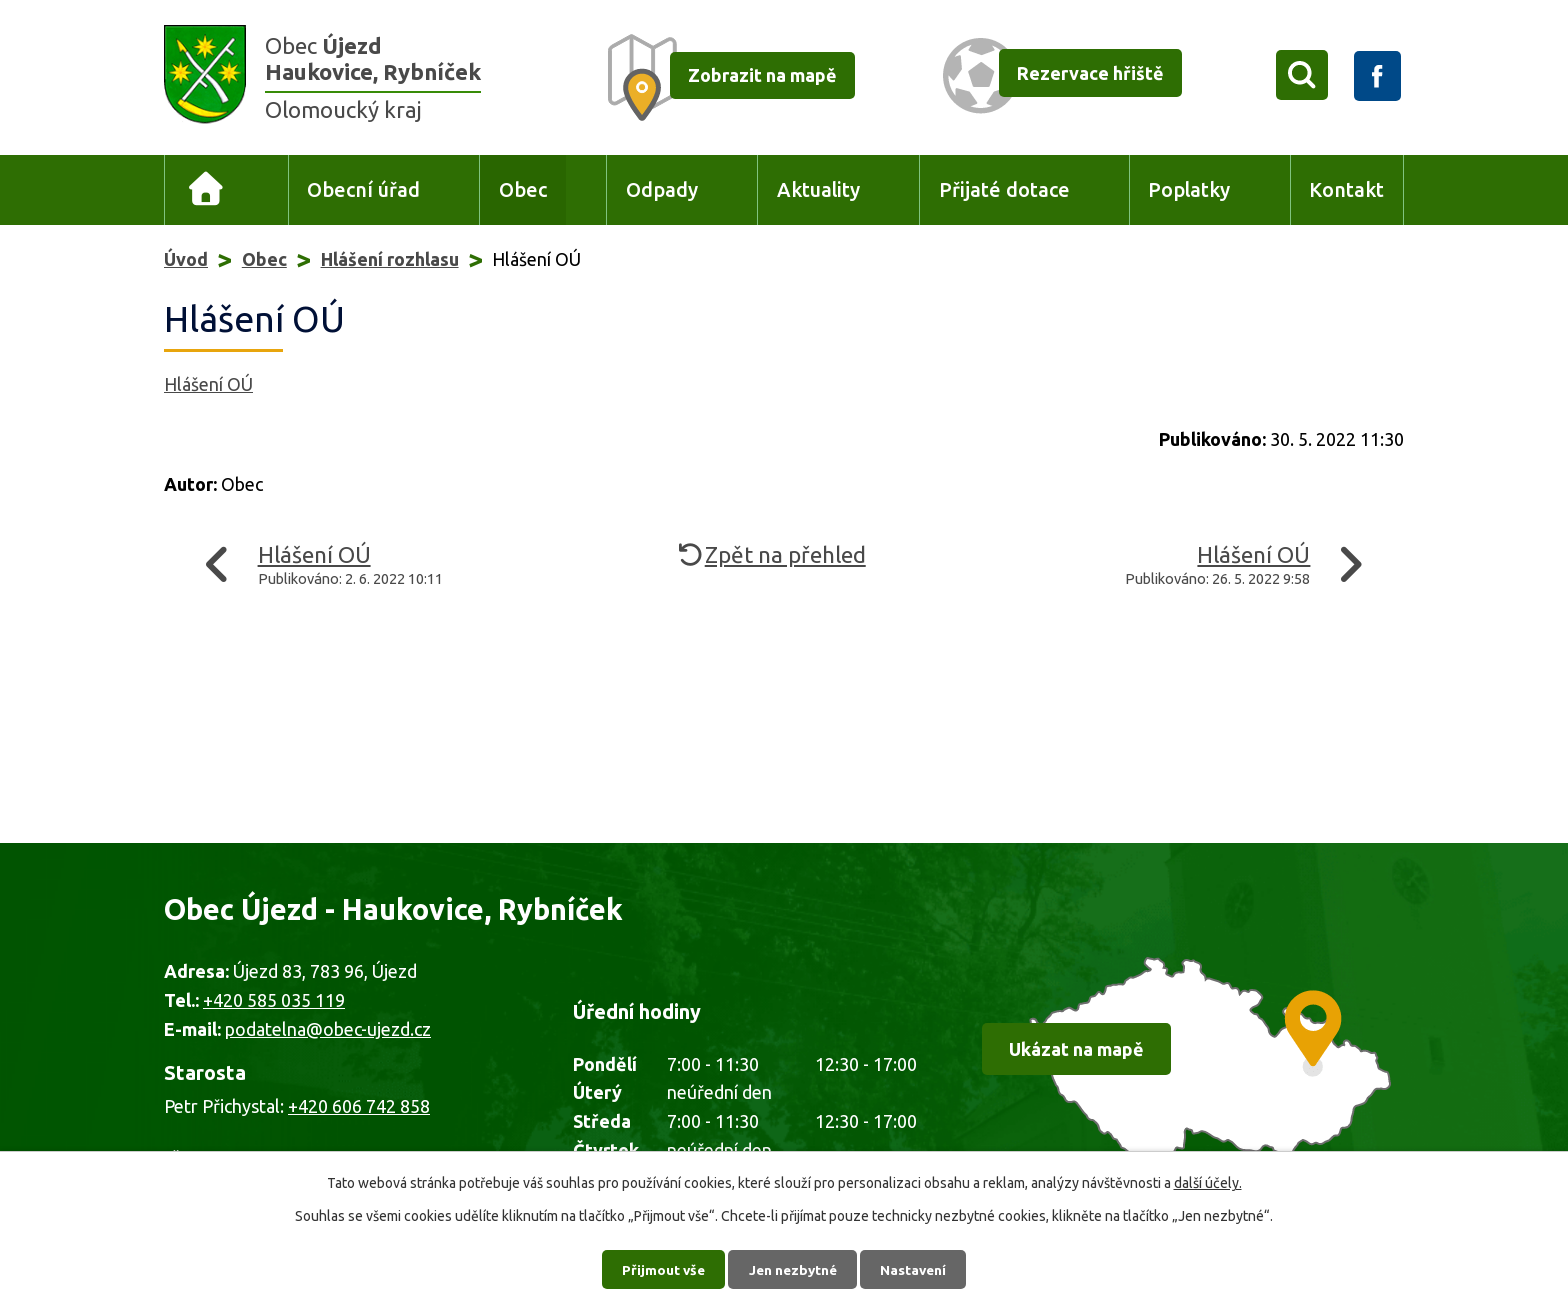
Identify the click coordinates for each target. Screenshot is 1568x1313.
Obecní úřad (363, 190)
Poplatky (1189, 190)
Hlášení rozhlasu (390, 259)
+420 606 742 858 (359, 1106)
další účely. (1208, 1181)
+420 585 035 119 (274, 1000)
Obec (523, 190)
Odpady (662, 190)
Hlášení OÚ (208, 384)
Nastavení (918, 1268)
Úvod (206, 190)
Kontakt (1346, 190)
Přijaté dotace (1004, 190)
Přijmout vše (659, 1268)
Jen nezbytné (793, 1268)
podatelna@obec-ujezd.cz (328, 1029)
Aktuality (818, 190)
